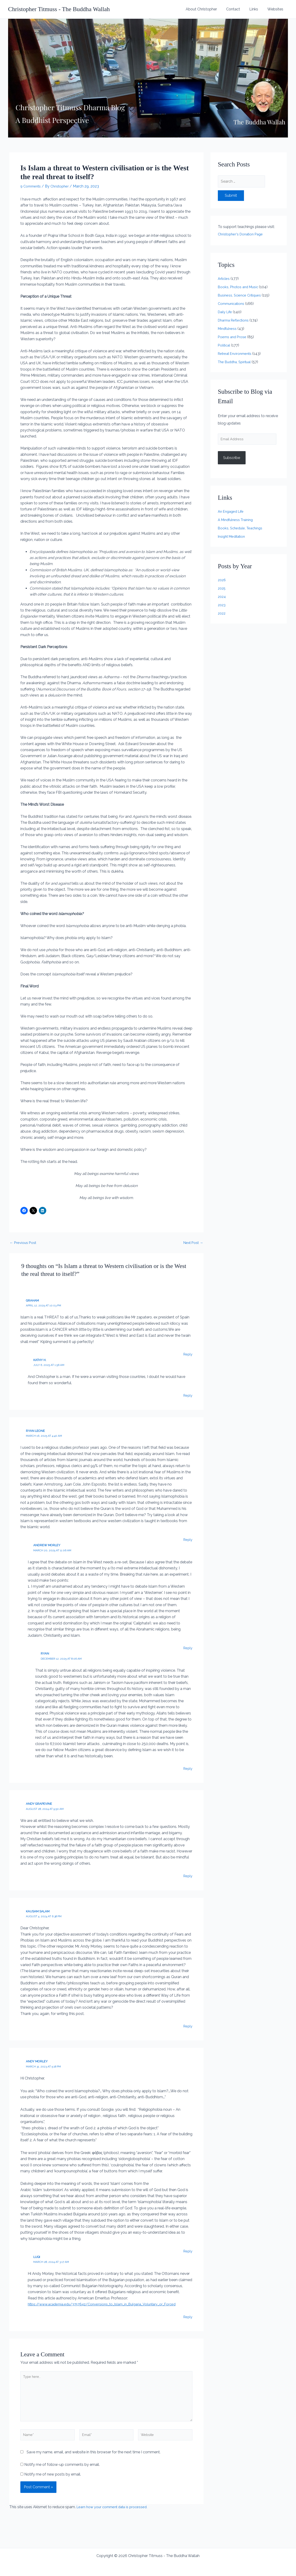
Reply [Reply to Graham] (187, 1354)
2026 (222, 581)
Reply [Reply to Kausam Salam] (187, 2026)
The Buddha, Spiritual (236, 362)
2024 (222, 598)
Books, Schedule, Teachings (241, 529)
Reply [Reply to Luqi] (187, 2316)
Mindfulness (228, 328)
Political (224, 345)
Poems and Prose (233, 337)
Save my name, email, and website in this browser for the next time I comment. (93, 2457)
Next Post (192, 1243)
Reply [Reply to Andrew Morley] (187, 1648)
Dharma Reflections (235, 320)
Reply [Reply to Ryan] (187, 1768)
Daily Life (226, 312)
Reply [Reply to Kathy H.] (187, 1395)
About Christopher (207, 9)
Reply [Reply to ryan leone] (187, 1539)
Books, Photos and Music (239, 287)
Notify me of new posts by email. (52, 2480)
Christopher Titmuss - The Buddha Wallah (59, 9)
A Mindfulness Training (237, 521)
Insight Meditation (233, 537)
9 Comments (31, 186)
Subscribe (231, 458)
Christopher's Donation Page (242, 234)
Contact (238, 9)
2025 (222, 589)
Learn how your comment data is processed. (115, 2512)
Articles (224, 278)
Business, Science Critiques (241, 295)
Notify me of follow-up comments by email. (62, 2470)
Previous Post (24, 1243)
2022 (222, 614)
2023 (222, 606)
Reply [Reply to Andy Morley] (187, 2251)
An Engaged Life (232, 512)
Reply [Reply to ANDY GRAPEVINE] (187, 1875)
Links (256, 9)
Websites (276, 9)
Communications (232, 303)
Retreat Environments (236, 353)
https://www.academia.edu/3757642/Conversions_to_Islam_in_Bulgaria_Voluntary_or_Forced (109, 2304)
